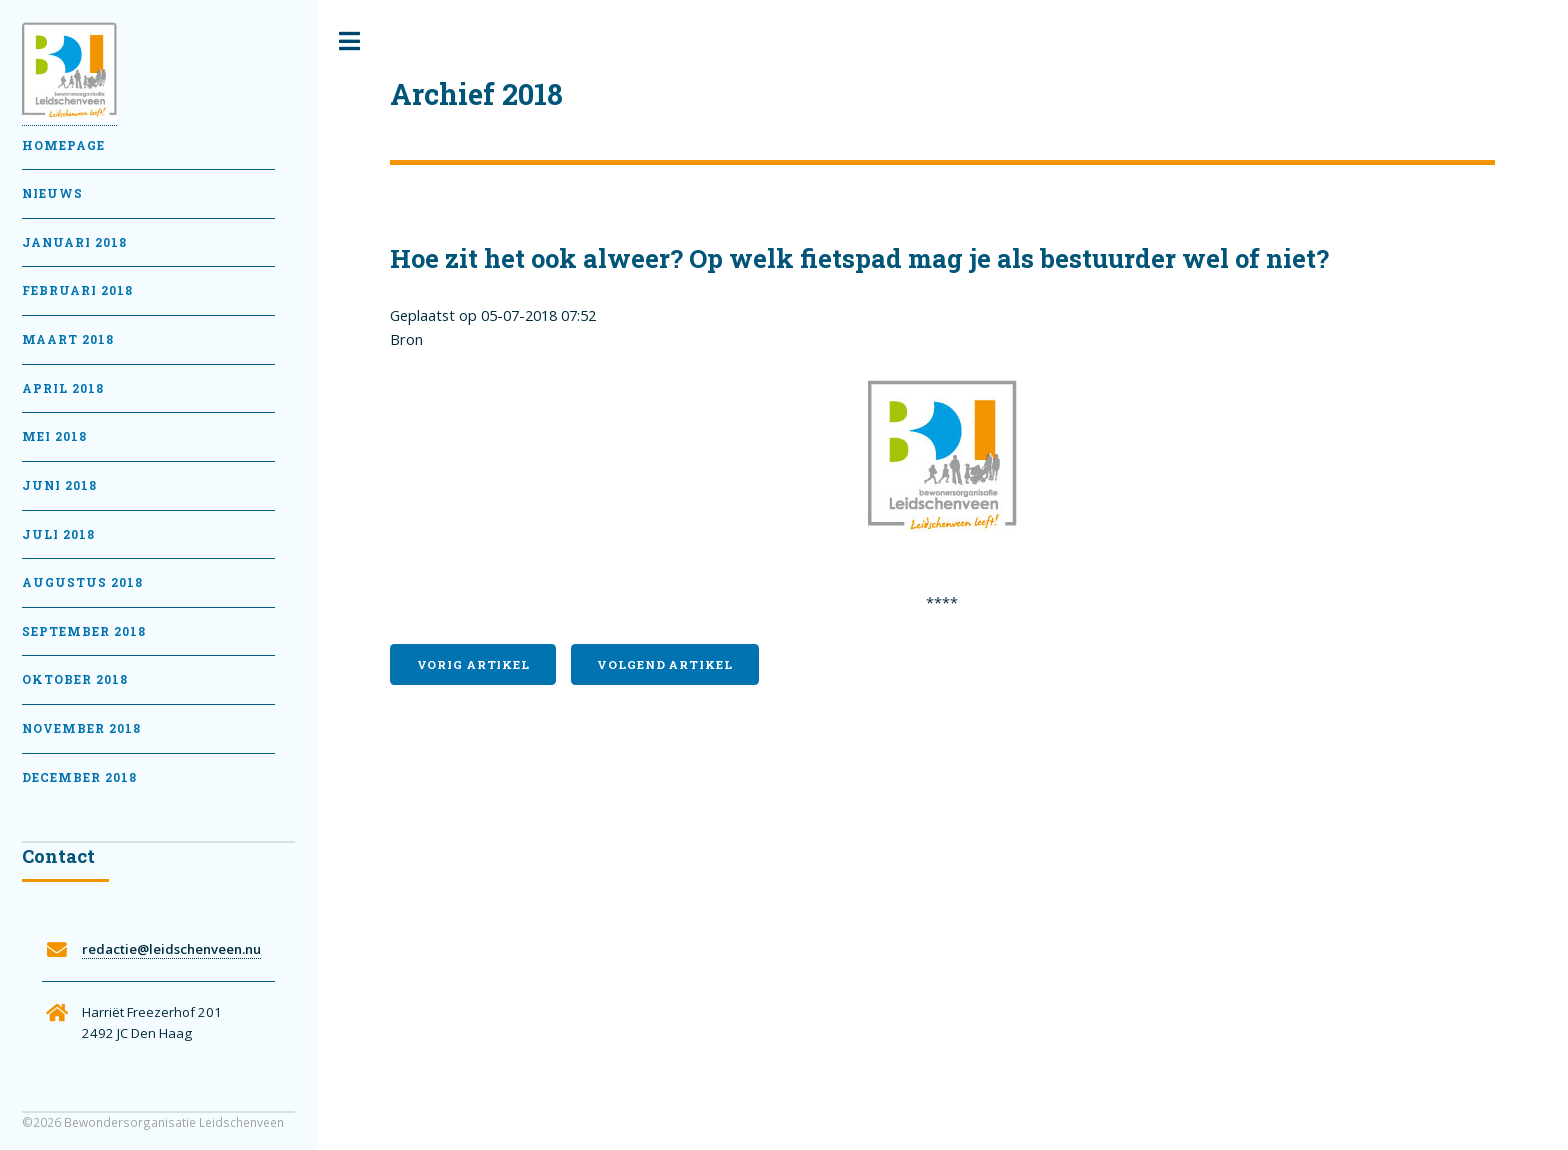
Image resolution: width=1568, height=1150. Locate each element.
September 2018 (84, 631)
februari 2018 (77, 290)
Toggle (350, 41)
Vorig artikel (473, 664)
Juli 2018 (58, 534)
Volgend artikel (664, 664)
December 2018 (79, 777)
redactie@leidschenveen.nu (171, 949)
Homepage (63, 145)
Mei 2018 (54, 436)
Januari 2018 (74, 242)
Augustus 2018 (82, 582)
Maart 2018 (68, 339)
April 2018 (63, 388)
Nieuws (52, 193)
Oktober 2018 (75, 679)
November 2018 (81, 728)
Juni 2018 (59, 485)
